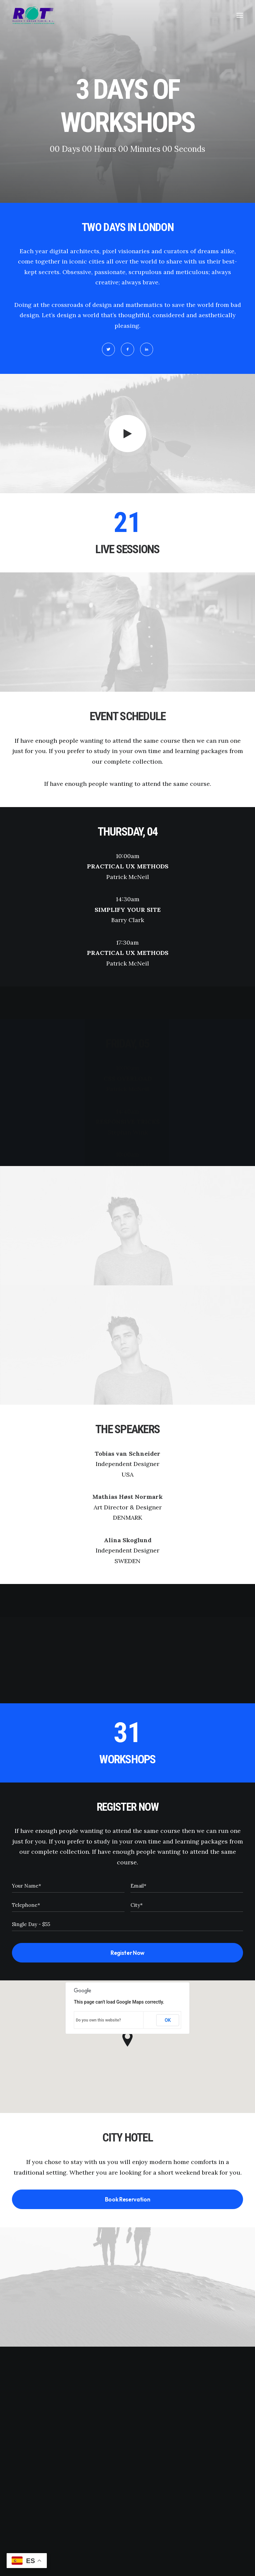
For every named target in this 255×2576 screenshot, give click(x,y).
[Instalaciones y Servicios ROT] (33, 15)
